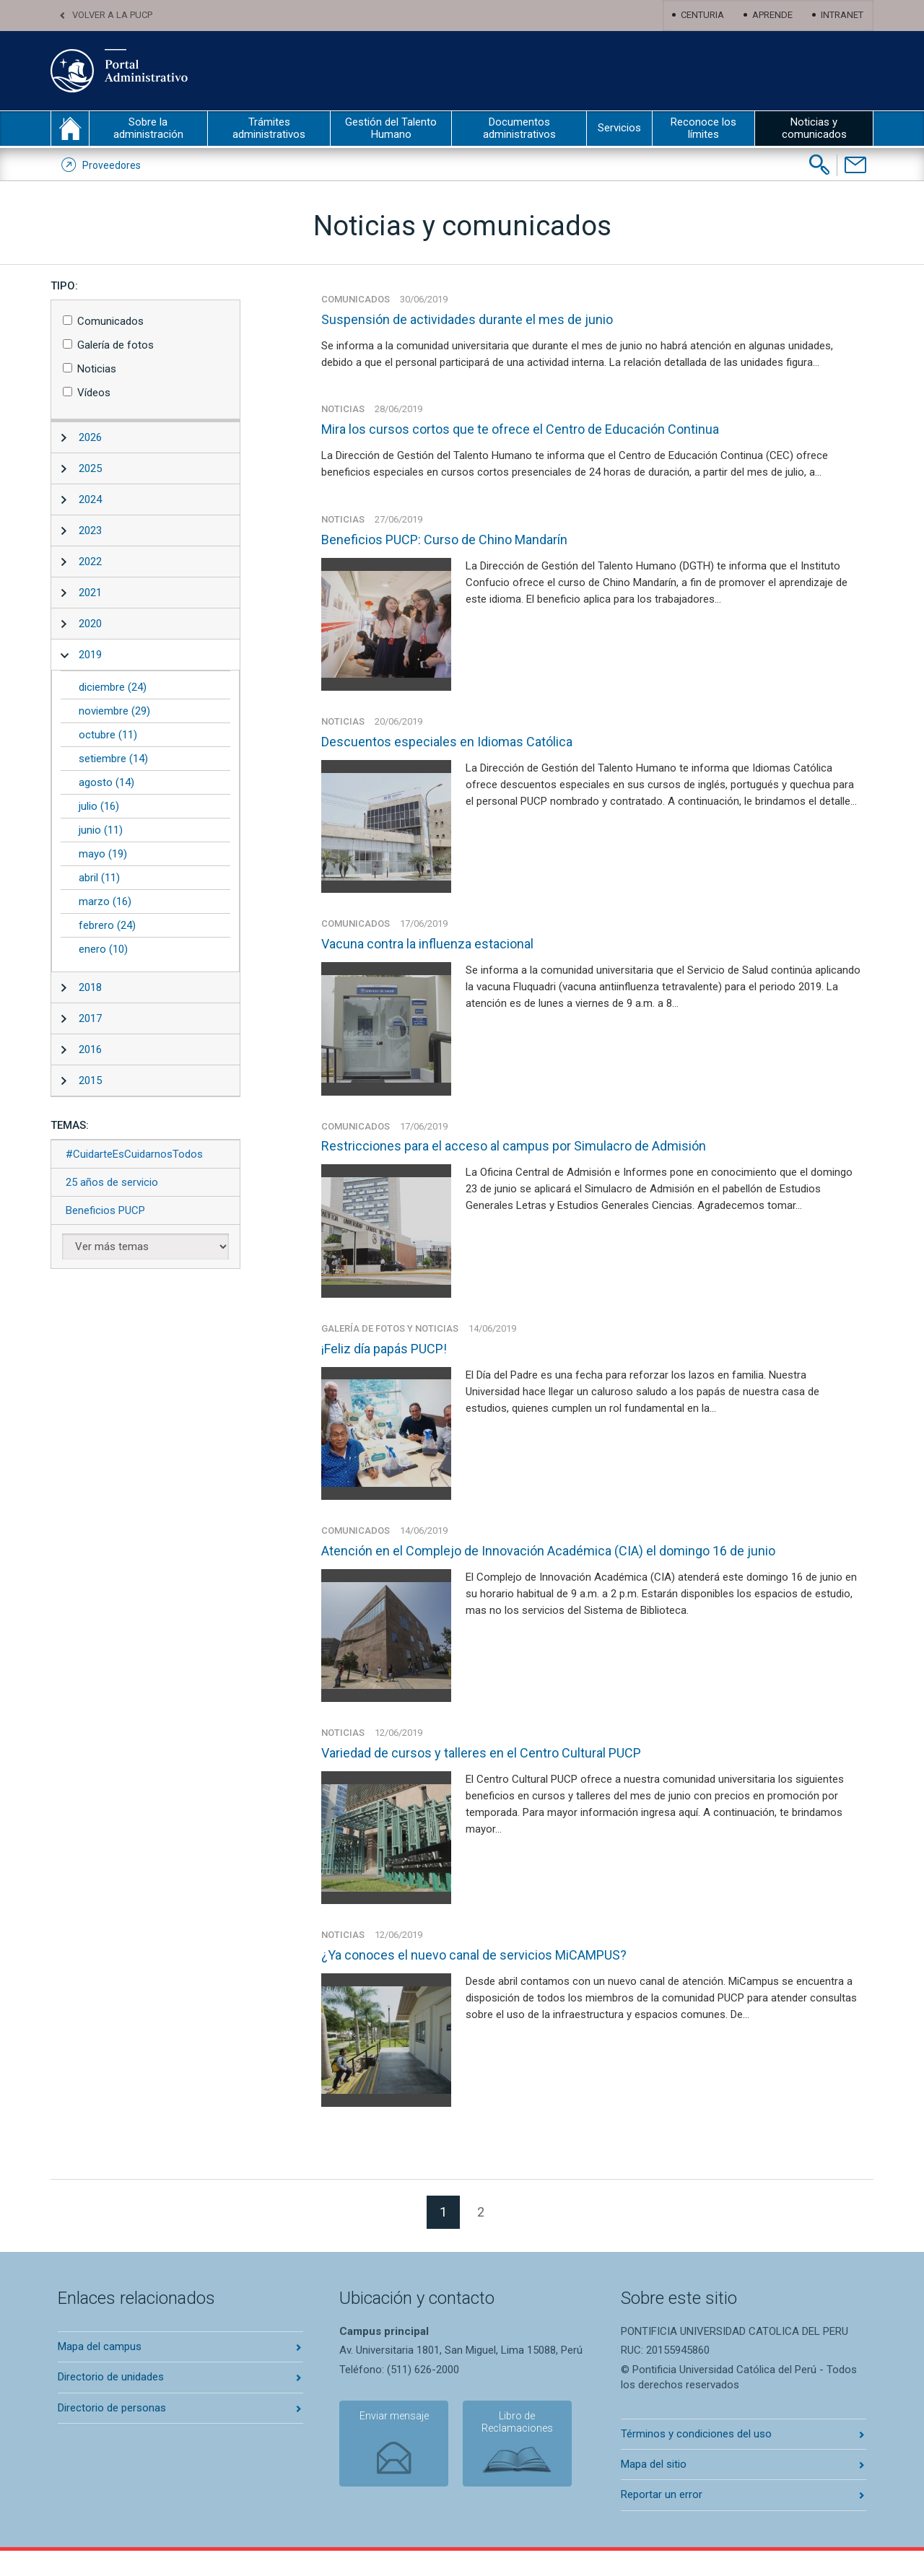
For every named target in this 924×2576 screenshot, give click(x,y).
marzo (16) (105, 901)
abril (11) (99, 877)
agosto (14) (106, 782)
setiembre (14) (113, 758)
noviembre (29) (114, 710)
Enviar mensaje (389, 2444)
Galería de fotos (115, 345)
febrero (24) (107, 925)
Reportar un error (661, 2520)
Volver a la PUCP (112, 14)
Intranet (842, 14)
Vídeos (93, 392)
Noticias (96, 368)
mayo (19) (103, 853)
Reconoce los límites (703, 128)
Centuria (702, 14)
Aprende (772, 14)
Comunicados (110, 321)
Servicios (619, 127)
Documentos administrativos (519, 128)
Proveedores (111, 165)
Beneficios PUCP (105, 1210)
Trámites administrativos (268, 128)
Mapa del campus (99, 2371)
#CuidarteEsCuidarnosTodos (134, 1154)
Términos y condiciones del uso (696, 2459)
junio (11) (101, 830)
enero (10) (103, 949)
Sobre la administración (148, 128)
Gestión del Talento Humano (391, 128)
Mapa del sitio (654, 2489)
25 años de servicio (112, 1182)
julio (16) (99, 806)
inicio (70, 128)
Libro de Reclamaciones (508, 2450)
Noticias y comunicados (814, 128)
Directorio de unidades (111, 2402)
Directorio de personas (112, 2433)
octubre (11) (108, 734)
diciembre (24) (113, 687)
